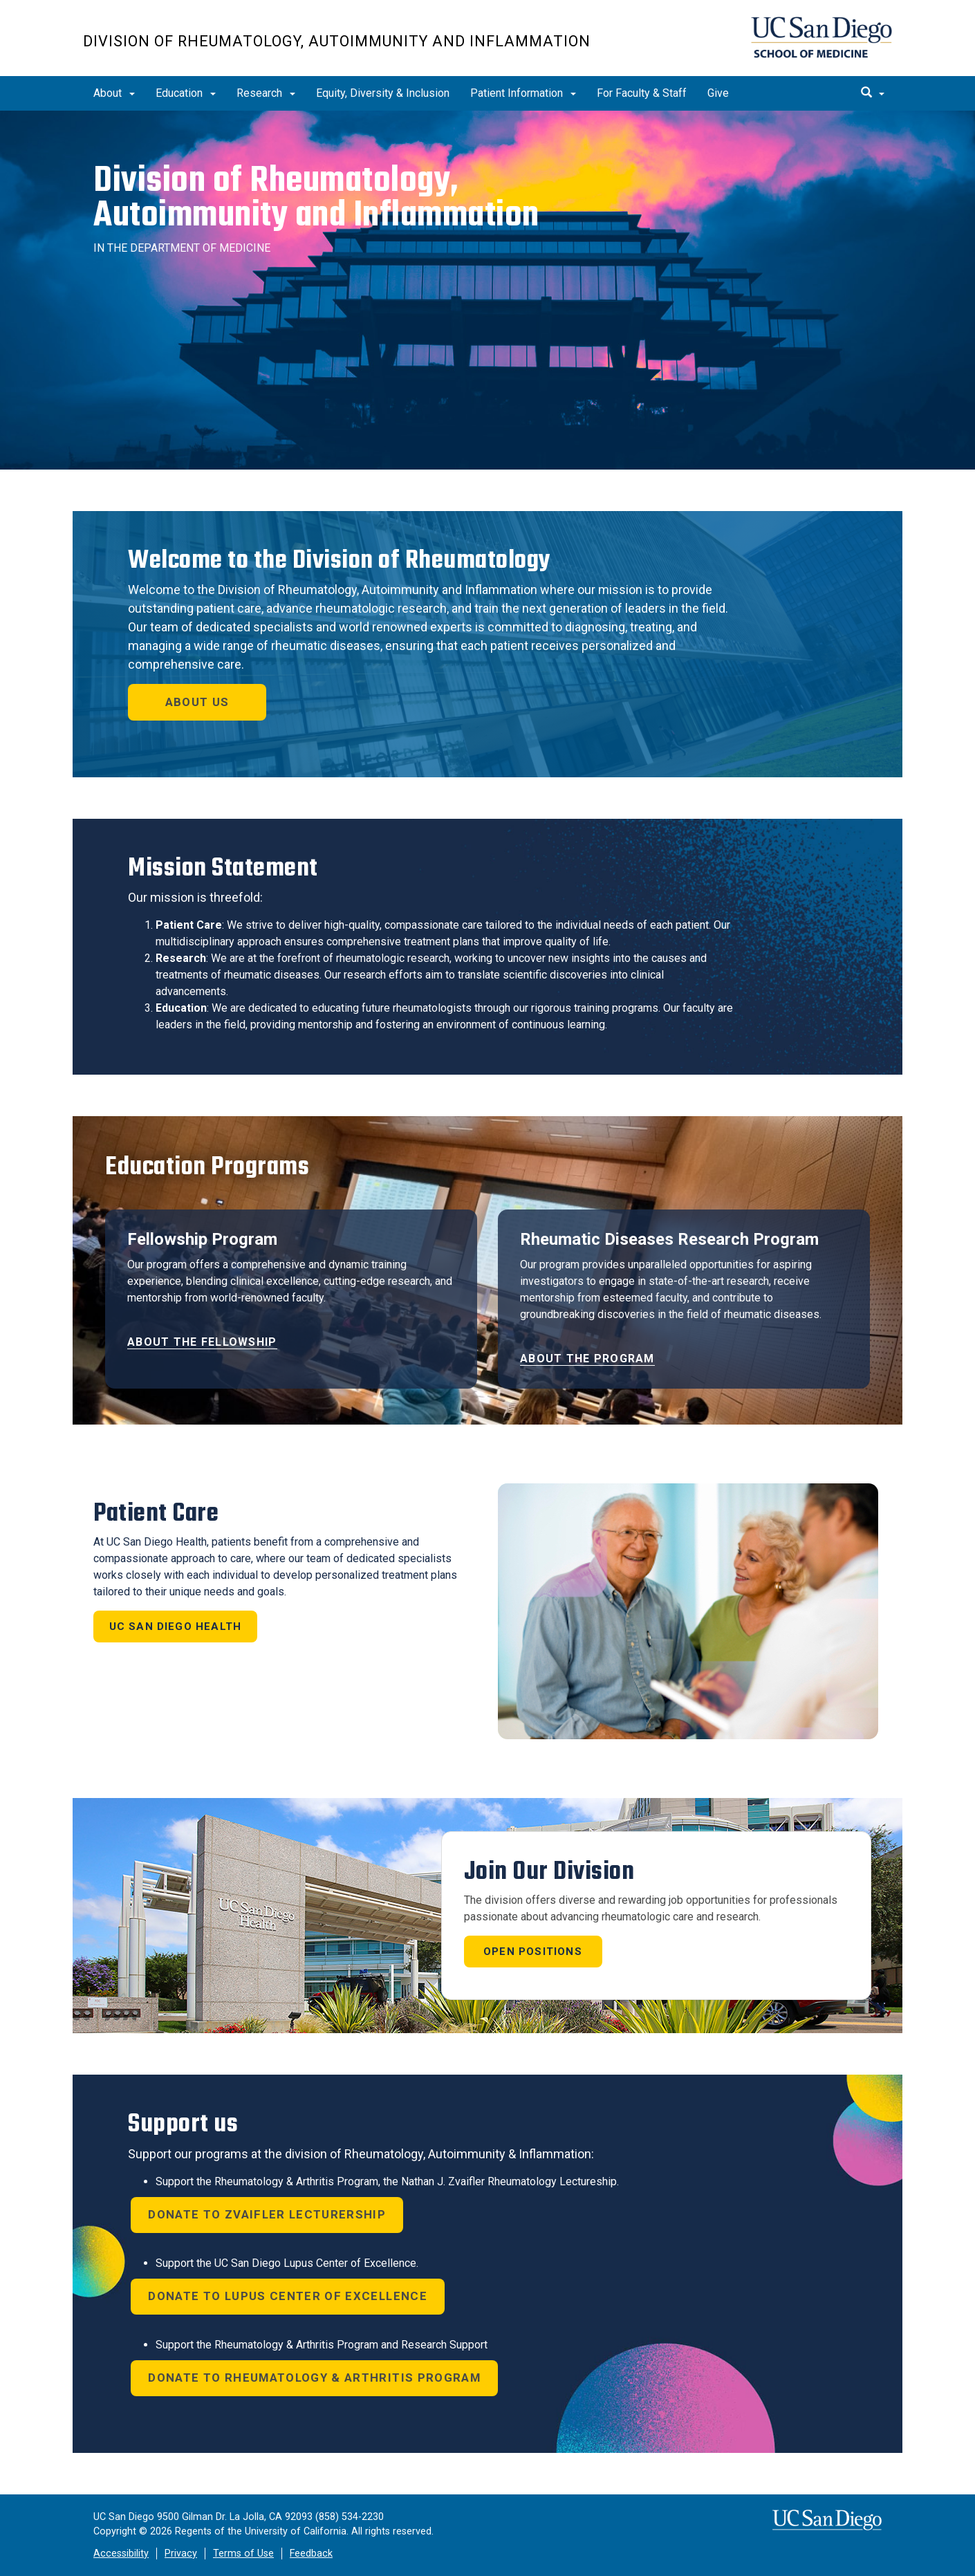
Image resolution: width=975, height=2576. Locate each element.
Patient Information (523, 93)
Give (718, 93)
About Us (197, 702)
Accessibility (121, 2553)
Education (186, 93)
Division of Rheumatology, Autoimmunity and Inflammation (337, 41)
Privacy (181, 2553)
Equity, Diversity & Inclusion (382, 93)
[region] (487, 290)
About (114, 93)
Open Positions (532, 1951)
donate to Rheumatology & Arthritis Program (314, 2377)
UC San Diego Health (175, 1626)
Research (265, 93)
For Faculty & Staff (642, 93)
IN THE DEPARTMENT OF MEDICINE (181, 247)
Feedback (311, 2553)
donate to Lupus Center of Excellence (287, 2296)
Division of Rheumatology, (316, 197)
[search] (872, 93)
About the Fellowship (202, 1342)
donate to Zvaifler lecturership (267, 2214)
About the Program (587, 1358)
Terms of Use (243, 2553)
